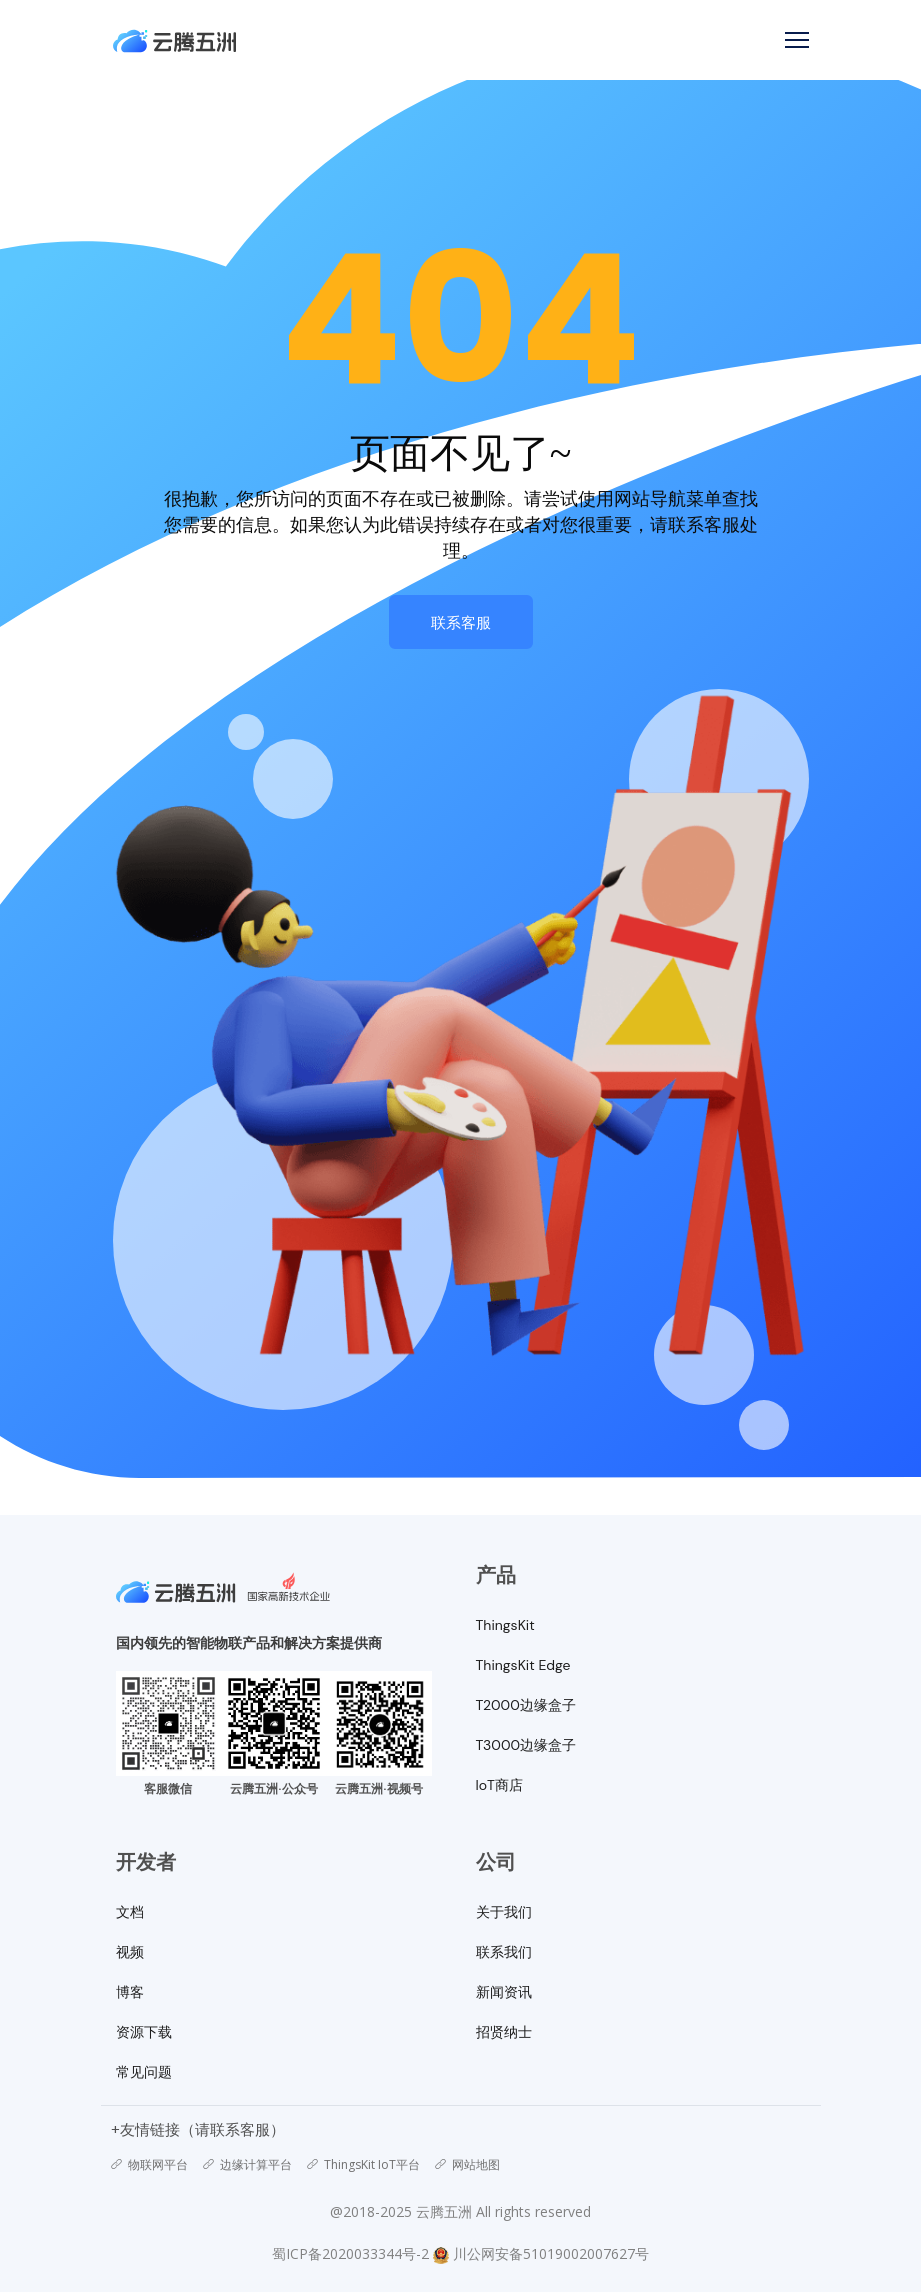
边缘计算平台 (247, 2165)
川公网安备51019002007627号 (551, 2253)
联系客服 (461, 622)
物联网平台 (149, 2165)
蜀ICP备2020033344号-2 (350, 2253)
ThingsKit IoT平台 (363, 2165)
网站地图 (467, 2165)
